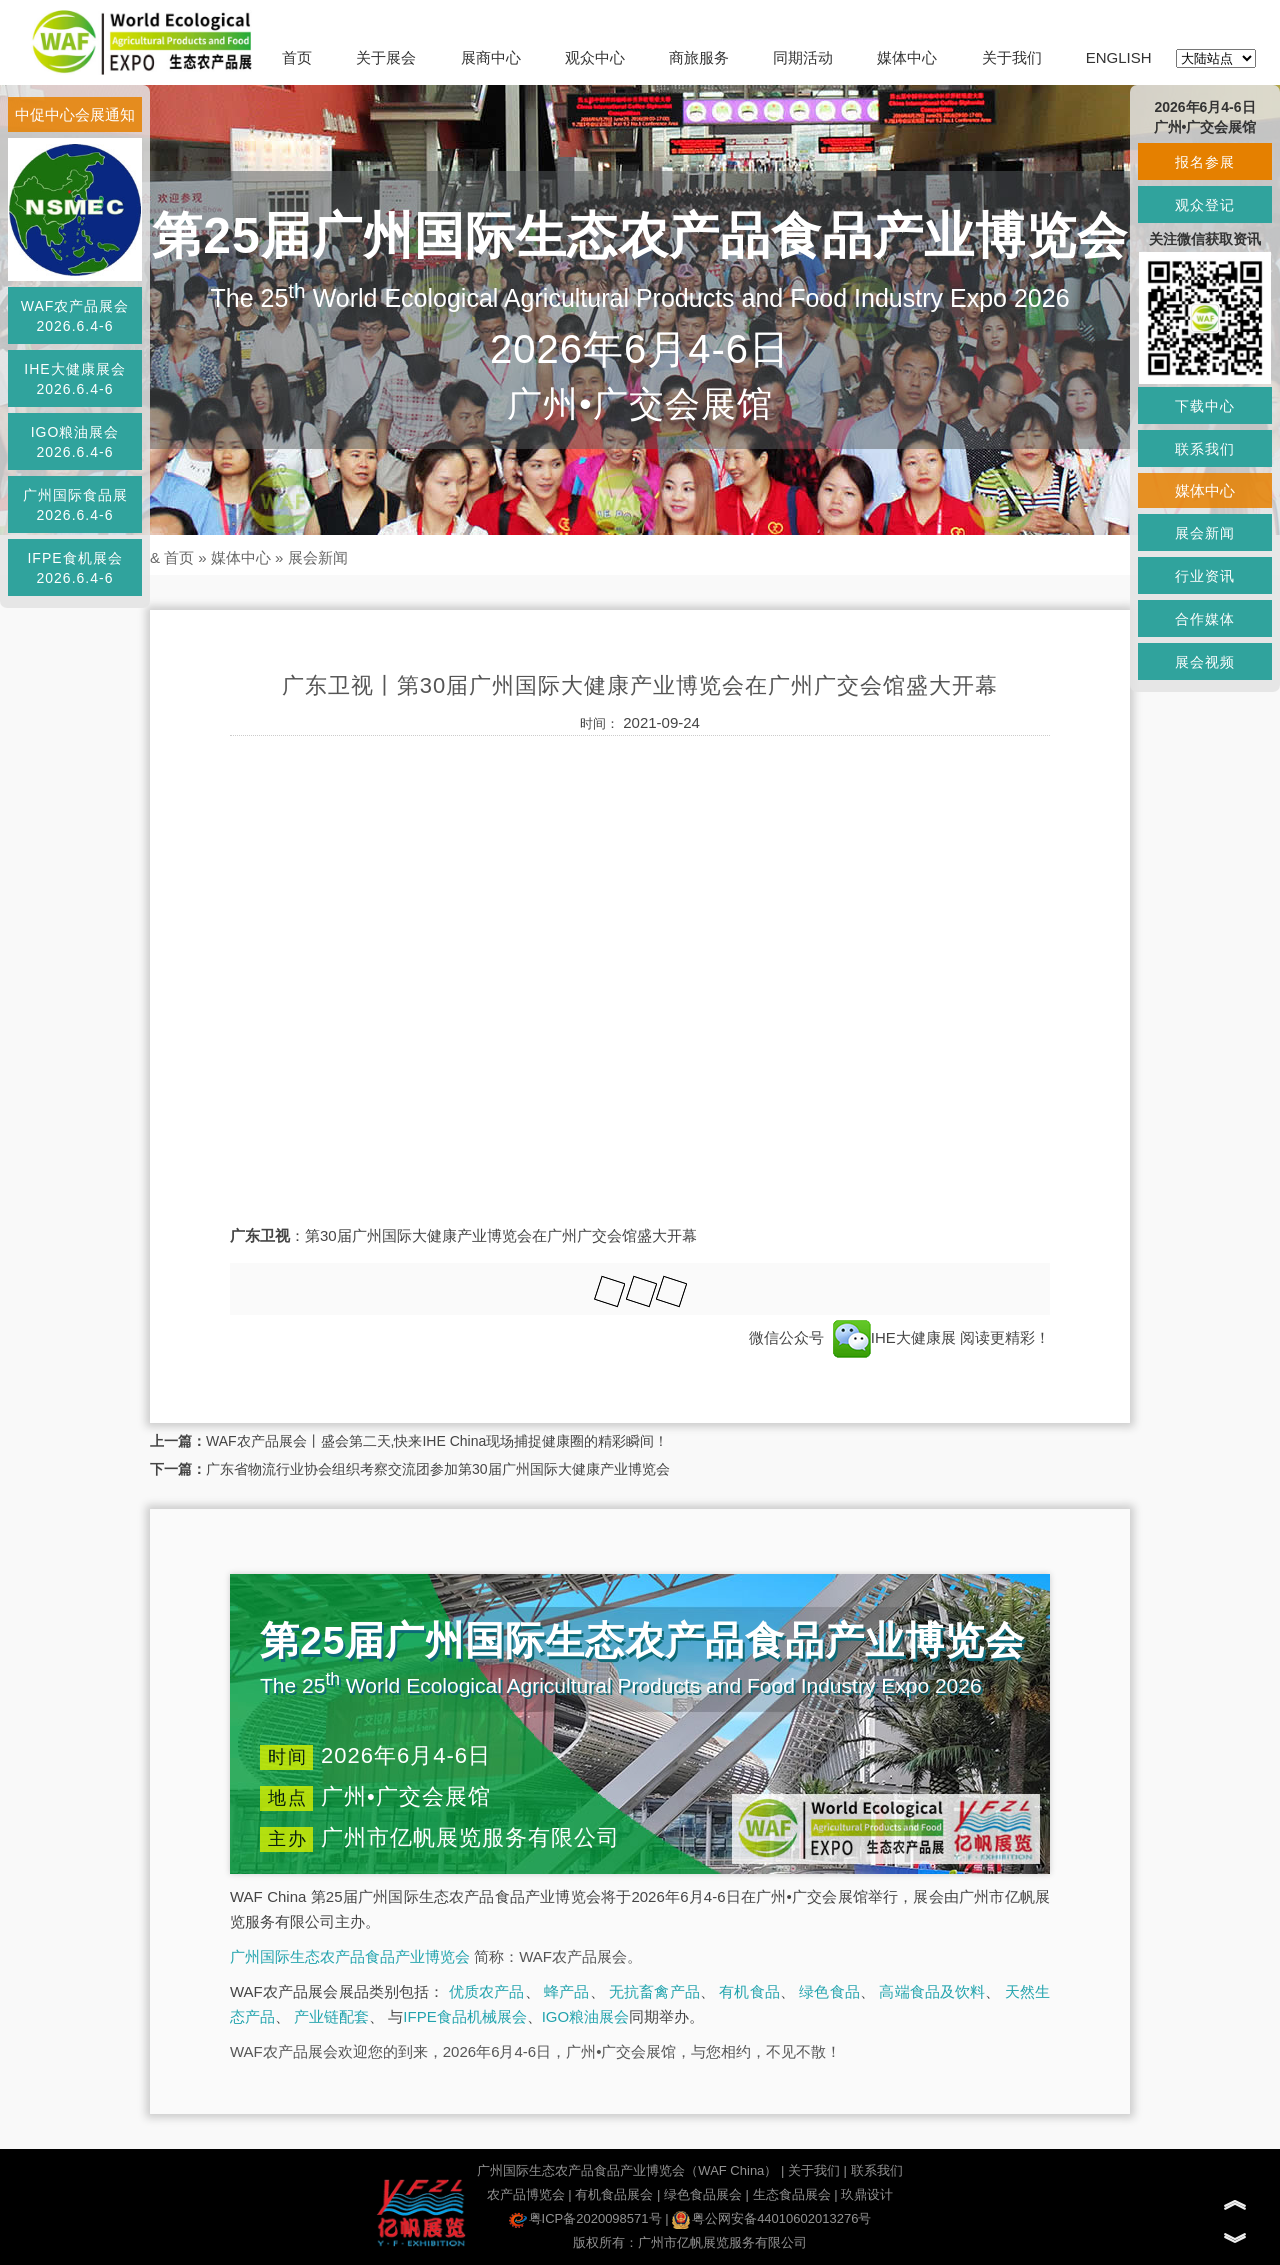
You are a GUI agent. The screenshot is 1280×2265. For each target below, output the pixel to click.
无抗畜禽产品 (654, 1991)
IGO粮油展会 (586, 2016)
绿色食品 (829, 1991)
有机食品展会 (614, 2194)
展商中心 (491, 57)
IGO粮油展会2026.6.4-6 (75, 442)
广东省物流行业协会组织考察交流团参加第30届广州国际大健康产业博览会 (438, 1469)
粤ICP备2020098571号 (585, 2218)
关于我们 (1012, 57)
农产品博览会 (526, 2194)
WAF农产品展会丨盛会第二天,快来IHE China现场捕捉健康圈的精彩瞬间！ (437, 1441)
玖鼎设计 (867, 2194)
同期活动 (803, 57)
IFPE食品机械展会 (464, 2016)
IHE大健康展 (894, 1337)
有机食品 (749, 1991)
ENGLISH (1119, 57)
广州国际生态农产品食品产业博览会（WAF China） (627, 2170)
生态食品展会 (792, 2194)
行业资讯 (1205, 576)
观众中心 (595, 57)
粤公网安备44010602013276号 (771, 2218)
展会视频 (1205, 662)
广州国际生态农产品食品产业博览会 (350, 1956)
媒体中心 (907, 57)
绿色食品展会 (703, 2194)
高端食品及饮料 (932, 1991)
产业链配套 (331, 2016)
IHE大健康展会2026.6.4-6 (74, 379)
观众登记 (1205, 205)
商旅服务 (699, 57)
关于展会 (386, 57)
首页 (297, 57)
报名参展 (1205, 162)
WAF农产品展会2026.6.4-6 (75, 316)
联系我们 (877, 2170)
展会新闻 (318, 557)
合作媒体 (1205, 619)
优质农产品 (487, 1991)
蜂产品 (566, 1991)
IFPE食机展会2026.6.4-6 (74, 568)
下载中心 (1205, 406)
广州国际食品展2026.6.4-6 (75, 505)
